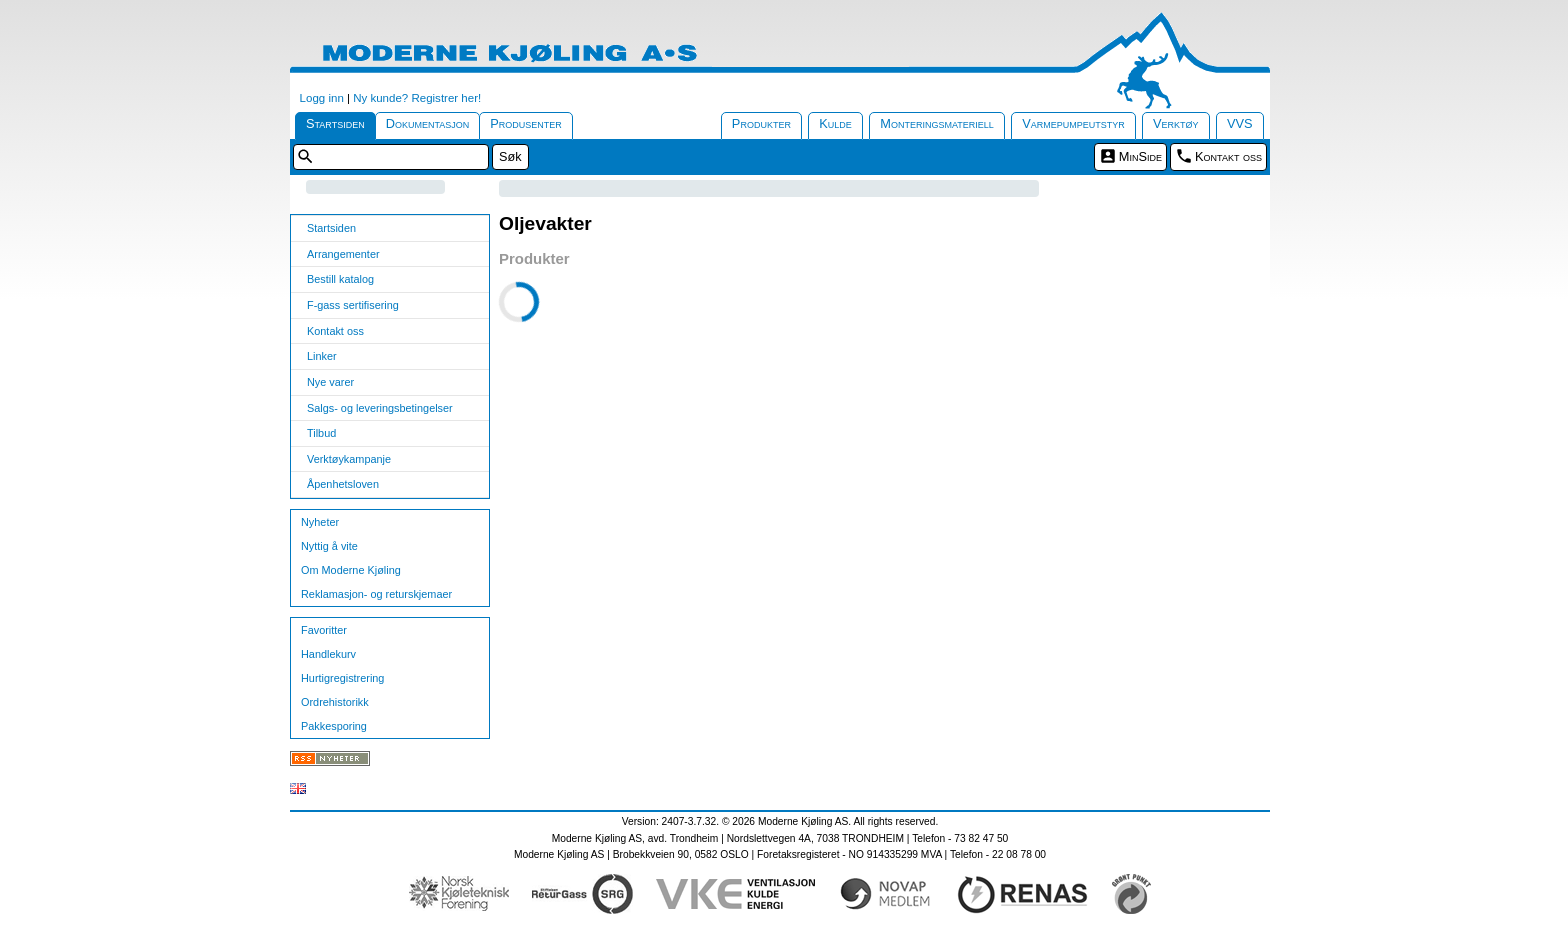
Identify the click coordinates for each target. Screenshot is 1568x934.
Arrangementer (343, 254)
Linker (322, 356)
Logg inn (322, 98)
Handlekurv (328, 654)
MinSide (1140, 156)
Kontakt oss (1228, 156)
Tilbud (321, 433)
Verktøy (1176, 123)
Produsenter (526, 123)
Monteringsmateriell (937, 123)
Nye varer (330, 382)
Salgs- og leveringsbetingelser (380, 408)
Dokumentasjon (428, 123)
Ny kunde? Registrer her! (417, 98)
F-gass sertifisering (353, 305)
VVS (1240, 123)
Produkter (761, 123)
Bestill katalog (340, 279)
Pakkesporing (334, 726)
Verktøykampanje (349, 459)
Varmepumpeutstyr (1073, 123)
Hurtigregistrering (342, 678)
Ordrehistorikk (335, 702)
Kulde (835, 123)
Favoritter (324, 630)
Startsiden (335, 123)
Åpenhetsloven (343, 484)
